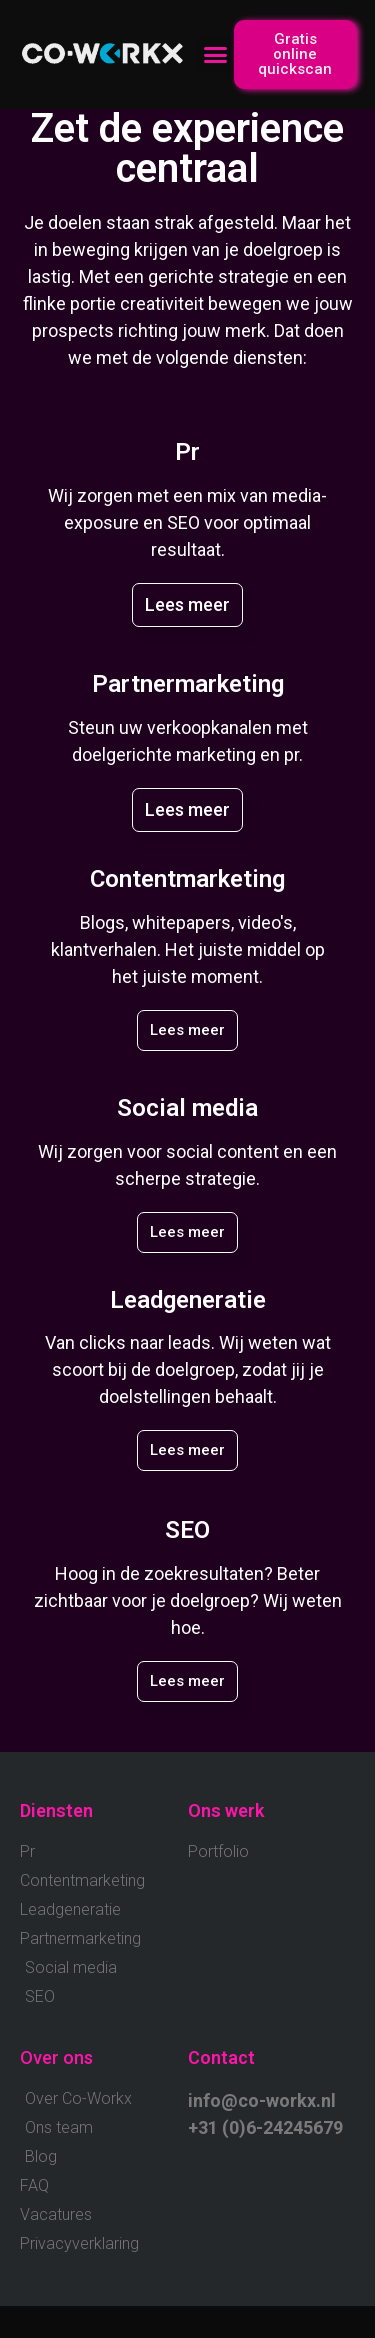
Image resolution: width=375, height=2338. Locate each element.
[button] (216, 55)
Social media (187, 1108)
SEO (187, 1530)
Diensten (56, 1810)
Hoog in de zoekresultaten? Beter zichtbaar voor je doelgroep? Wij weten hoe (188, 1600)
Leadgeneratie (188, 1300)
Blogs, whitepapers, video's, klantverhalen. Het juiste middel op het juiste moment (188, 949)
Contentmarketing (187, 879)
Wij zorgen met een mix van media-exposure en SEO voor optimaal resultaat (187, 522)
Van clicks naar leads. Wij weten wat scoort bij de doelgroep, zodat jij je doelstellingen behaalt (188, 1369)
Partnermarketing (188, 684)
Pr (187, 452)
